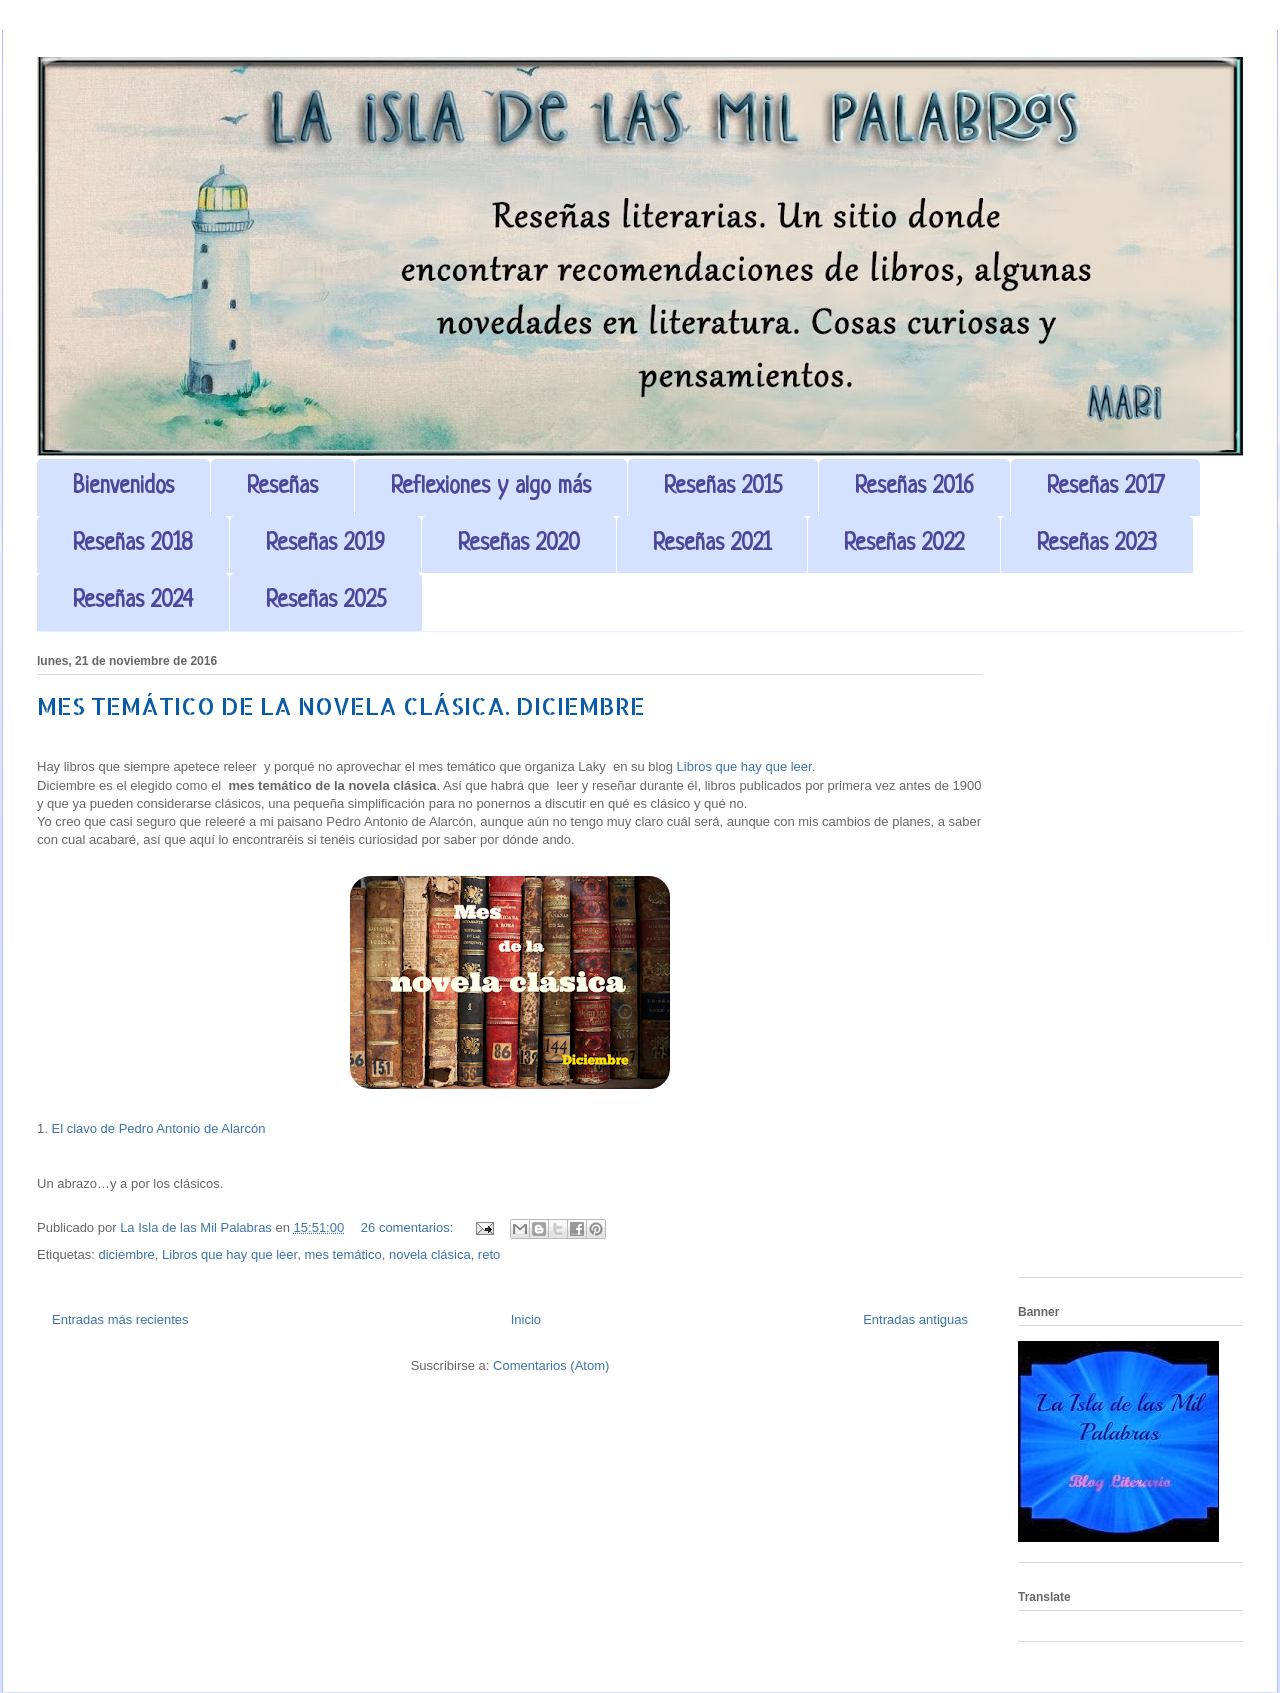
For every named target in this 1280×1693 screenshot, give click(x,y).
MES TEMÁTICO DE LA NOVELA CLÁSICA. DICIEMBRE (341, 705)
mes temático (342, 1254)
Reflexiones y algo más (491, 487)
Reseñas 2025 (326, 601)
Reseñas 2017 (1105, 487)
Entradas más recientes (120, 1319)
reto (489, 1254)
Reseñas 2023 (1097, 544)
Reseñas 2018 (133, 544)
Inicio (526, 1319)
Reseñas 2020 (519, 544)
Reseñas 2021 (712, 544)
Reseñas (282, 487)
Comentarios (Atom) (551, 1365)
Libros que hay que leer (744, 766)
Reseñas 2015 (723, 487)
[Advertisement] (1130, 962)
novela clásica (430, 1254)
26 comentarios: (409, 1227)
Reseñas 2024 (133, 601)
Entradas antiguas (915, 1319)
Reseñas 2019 (325, 544)
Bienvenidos (123, 487)
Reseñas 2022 (904, 544)
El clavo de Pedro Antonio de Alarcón (158, 1128)
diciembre (126, 1254)
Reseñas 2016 (914, 487)
